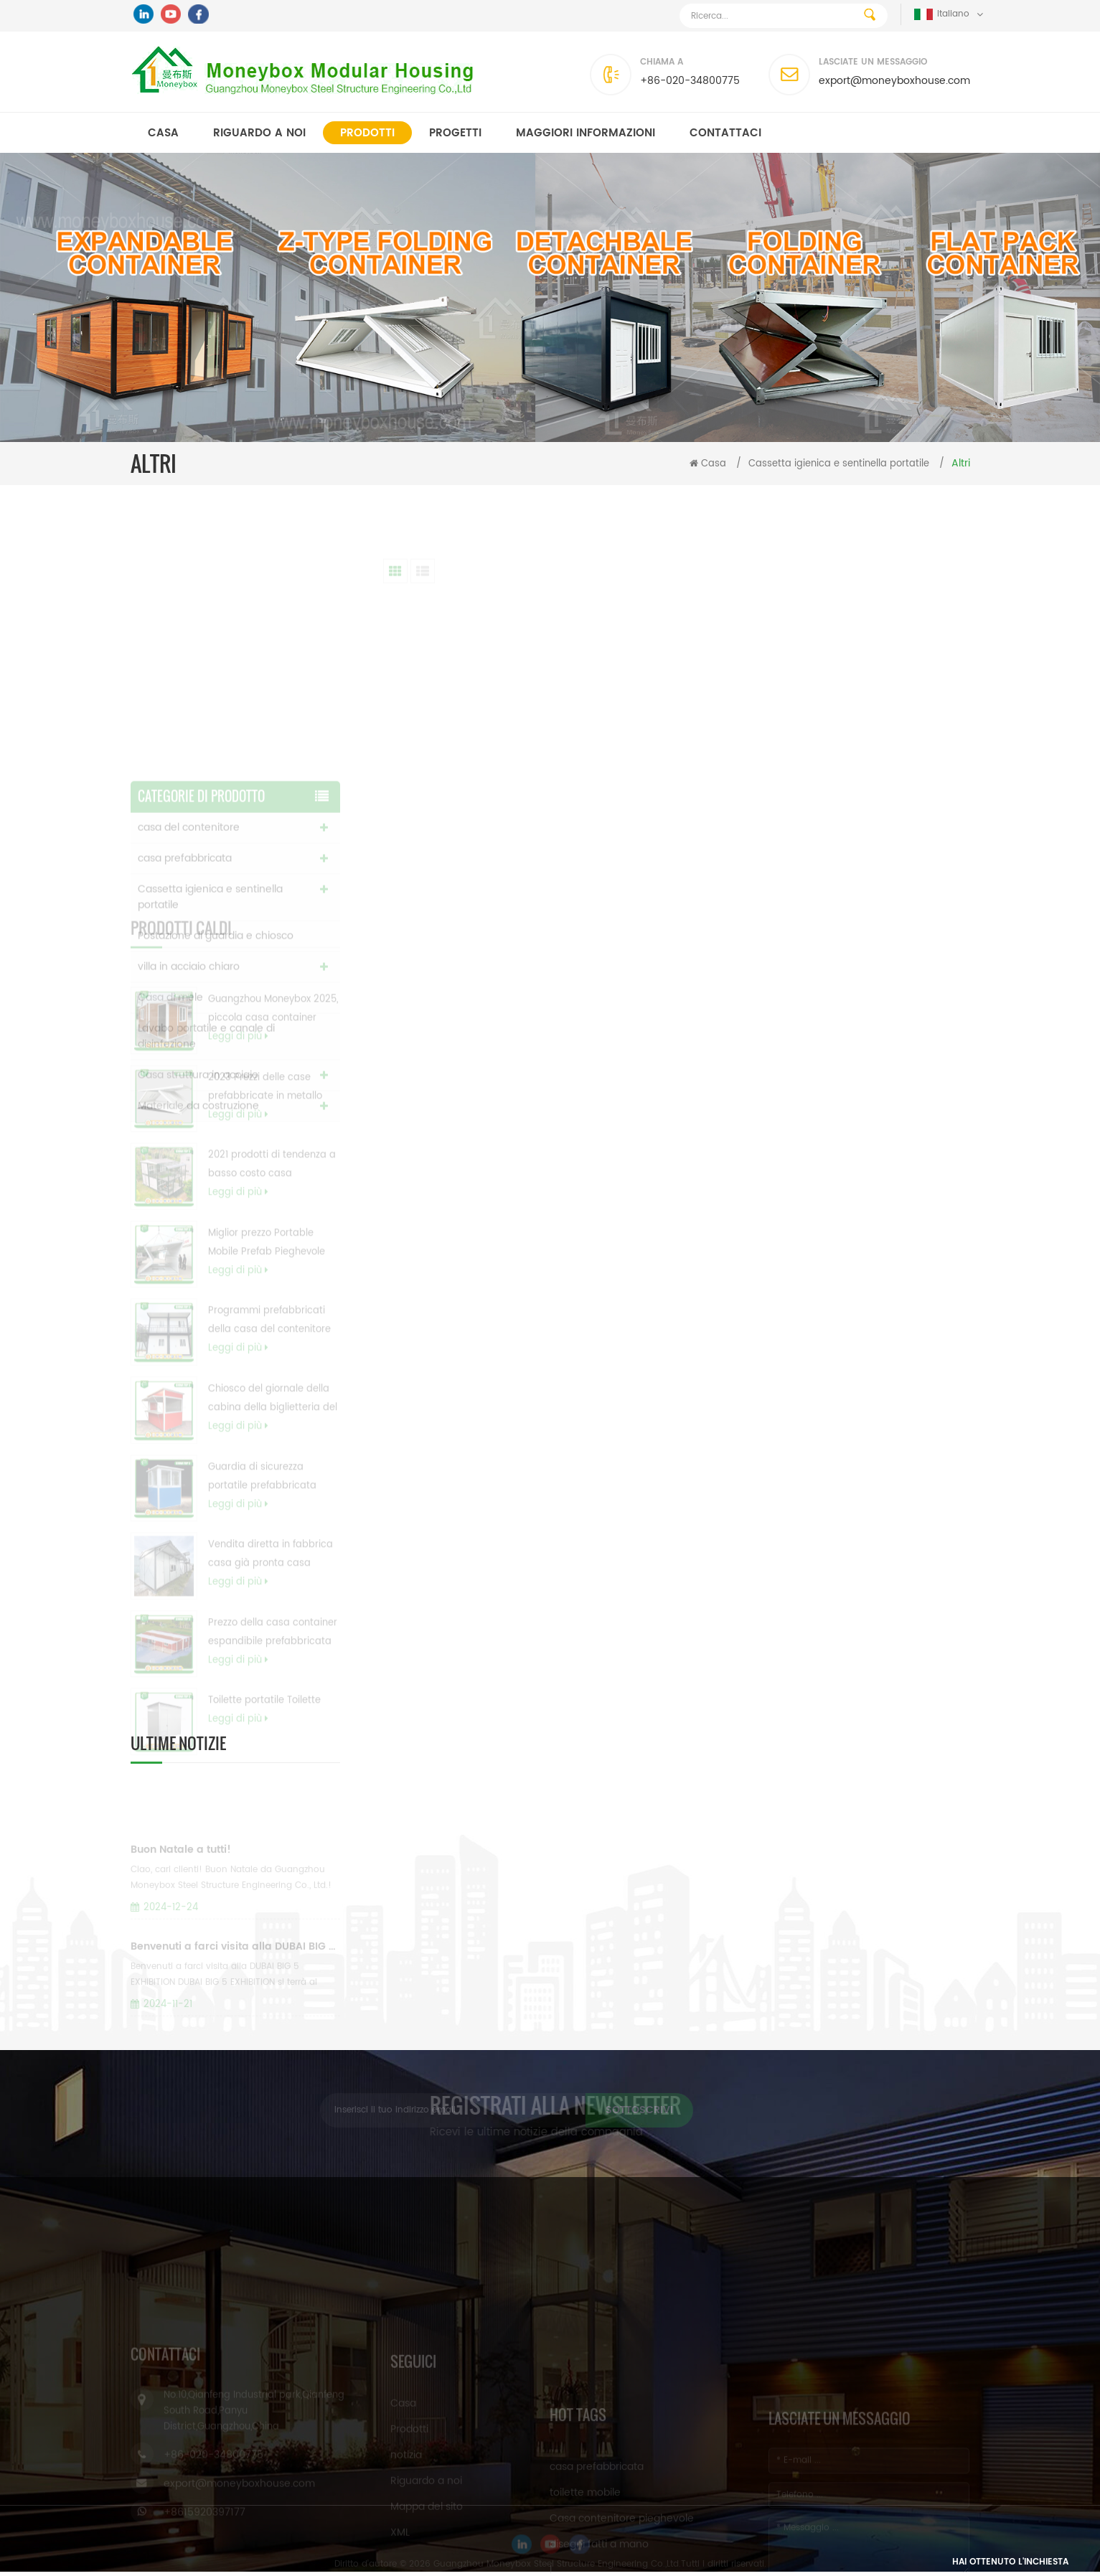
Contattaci (725, 133)
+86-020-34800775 (690, 80)
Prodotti (367, 133)
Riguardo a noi (259, 133)
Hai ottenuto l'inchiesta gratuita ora (1009, 2565)
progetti (455, 133)
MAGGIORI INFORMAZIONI (585, 133)
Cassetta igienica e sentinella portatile (838, 463)
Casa (163, 133)
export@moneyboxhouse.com (894, 80)
